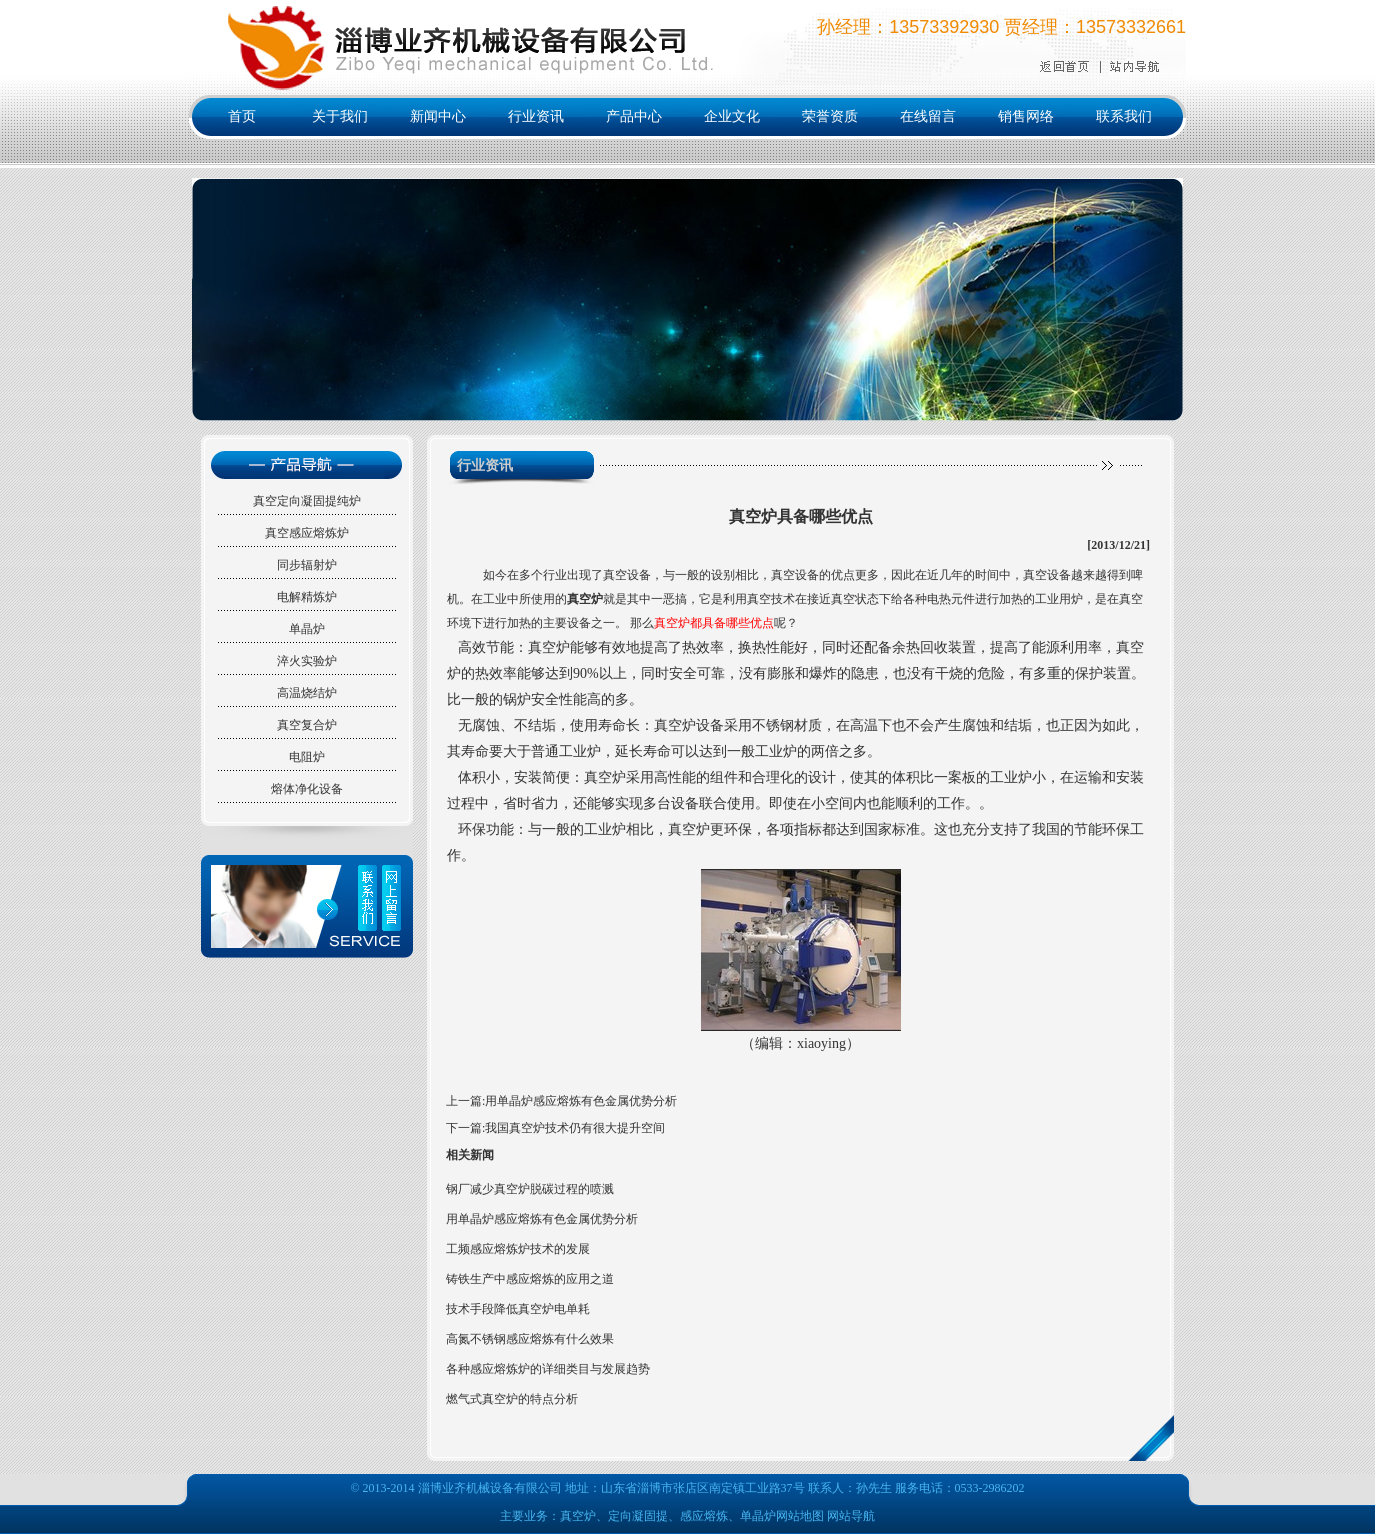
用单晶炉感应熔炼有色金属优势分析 (581, 1101)
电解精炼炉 (307, 597)
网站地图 (800, 1516)
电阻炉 (307, 757)
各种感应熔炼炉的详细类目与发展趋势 (548, 1369)
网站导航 (851, 1516)
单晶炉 (307, 629)
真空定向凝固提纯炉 (307, 501)
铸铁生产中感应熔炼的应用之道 (530, 1279)
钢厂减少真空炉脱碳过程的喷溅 (530, 1189)
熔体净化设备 (307, 789)
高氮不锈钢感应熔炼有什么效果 (530, 1339)
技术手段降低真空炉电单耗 (518, 1309)
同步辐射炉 (307, 565)
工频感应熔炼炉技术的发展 (518, 1249)
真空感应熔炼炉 (307, 533)
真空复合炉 (307, 725)
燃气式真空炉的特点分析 (512, 1399)
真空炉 (585, 599)
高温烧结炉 (307, 693)
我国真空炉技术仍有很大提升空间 (575, 1128)
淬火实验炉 (307, 661)
